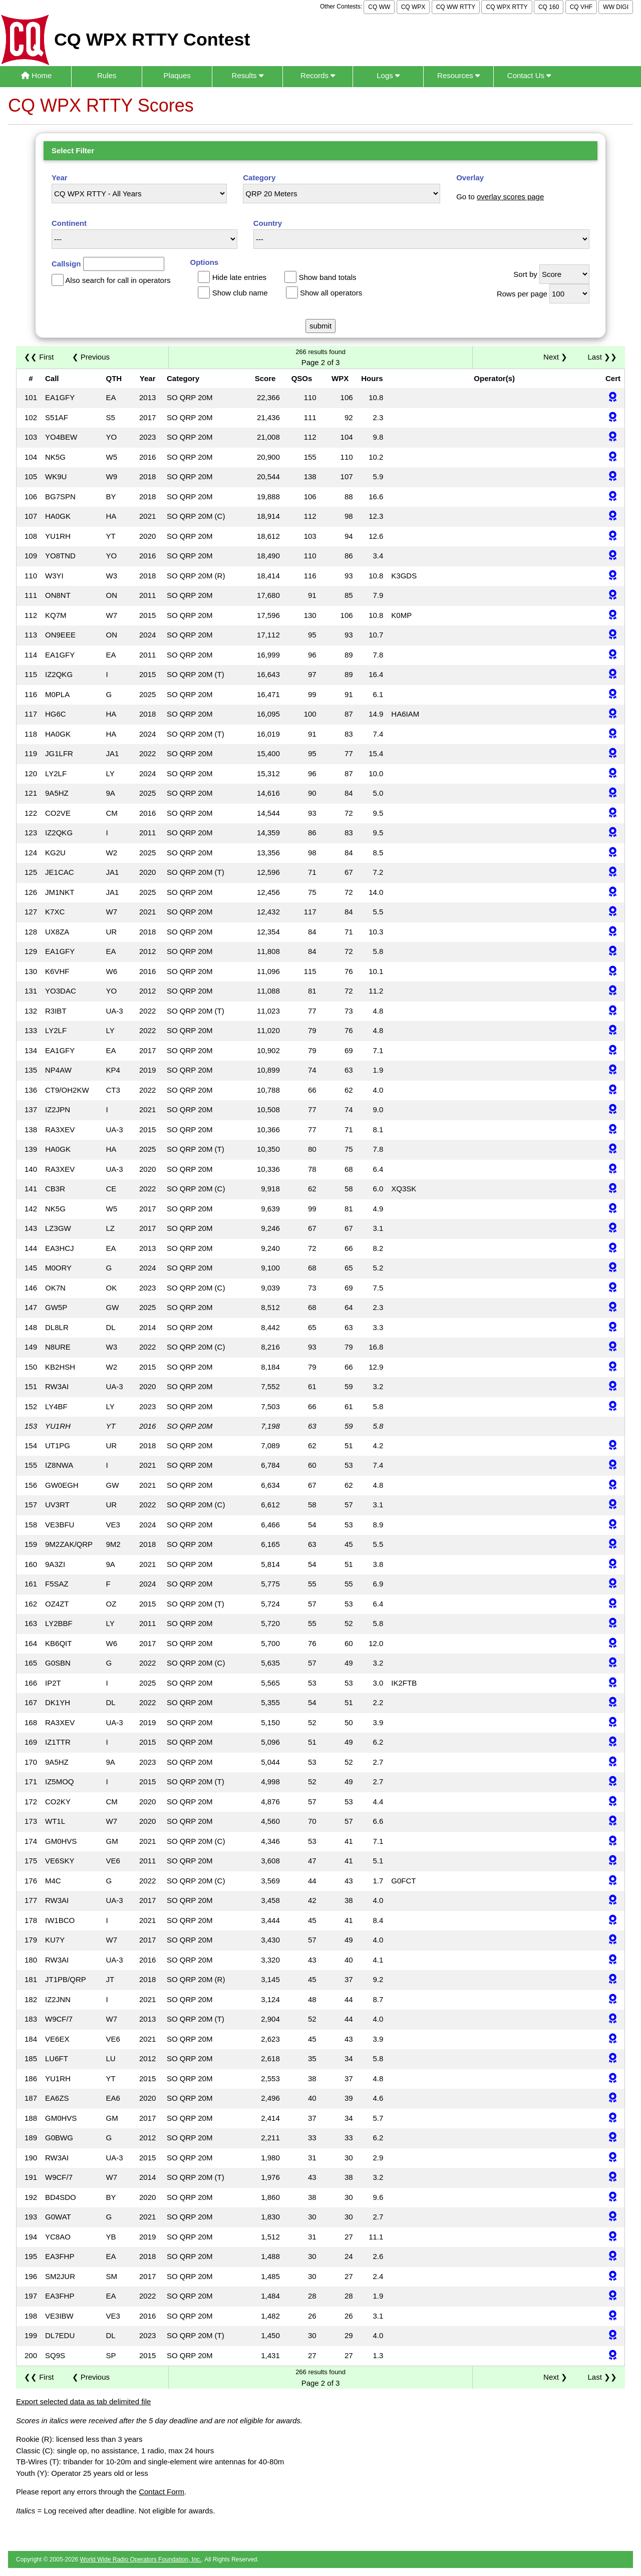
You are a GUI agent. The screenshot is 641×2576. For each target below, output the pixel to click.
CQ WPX (413, 7)
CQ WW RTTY (455, 7)
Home (36, 75)
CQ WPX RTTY (506, 7)
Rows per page (522, 293)
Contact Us (529, 75)
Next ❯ (557, 357)
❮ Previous (91, 357)
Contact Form (161, 2491)
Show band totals (327, 277)
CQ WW (379, 7)
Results (247, 75)
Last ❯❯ (602, 357)
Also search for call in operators (117, 280)
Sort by (525, 274)
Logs (388, 75)
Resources (458, 75)
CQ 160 (548, 7)
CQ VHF (581, 7)
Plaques (177, 75)
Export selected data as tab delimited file (83, 2401)
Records (317, 75)
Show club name (240, 292)
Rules (106, 75)
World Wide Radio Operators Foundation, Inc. (141, 2559)
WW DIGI (615, 7)
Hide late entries (239, 277)
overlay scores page (510, 196)
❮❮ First (39, 357)
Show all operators (331, 292)
